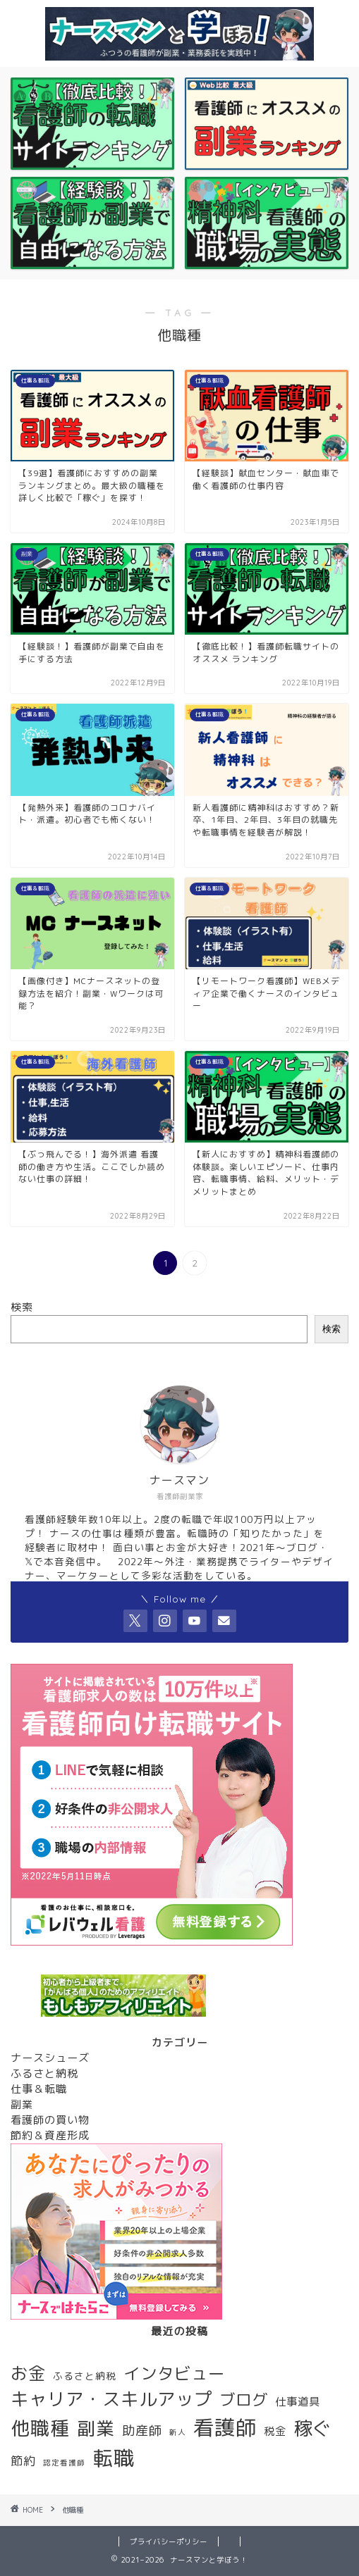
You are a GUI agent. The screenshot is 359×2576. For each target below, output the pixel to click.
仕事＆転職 (39, 2089)
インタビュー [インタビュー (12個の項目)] (174, 2373)
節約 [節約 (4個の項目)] (23, 2461)
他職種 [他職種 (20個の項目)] (40, 2428)
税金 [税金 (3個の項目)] (275, 2431)
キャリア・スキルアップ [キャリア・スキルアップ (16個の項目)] (111, 2399)
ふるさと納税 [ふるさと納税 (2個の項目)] (84, 2375)
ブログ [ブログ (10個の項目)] (243, 2399)
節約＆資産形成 (50, 2135)
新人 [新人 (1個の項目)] (177, 2432)
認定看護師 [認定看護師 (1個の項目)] (64, 2463)
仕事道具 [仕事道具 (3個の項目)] (297, 2401)
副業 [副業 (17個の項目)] (96, 2428)
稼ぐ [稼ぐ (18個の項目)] (312, 2428)
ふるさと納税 (44, 2073)
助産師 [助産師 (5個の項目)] (142, 2430)
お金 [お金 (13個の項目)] (28, 2373)
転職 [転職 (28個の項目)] (113, 2458)
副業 (22, 2104)
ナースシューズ (50, 2058)
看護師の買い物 (50, 2120)
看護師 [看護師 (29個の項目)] (225, 2427)
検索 (22, 1307)
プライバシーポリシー (168, 2541)
